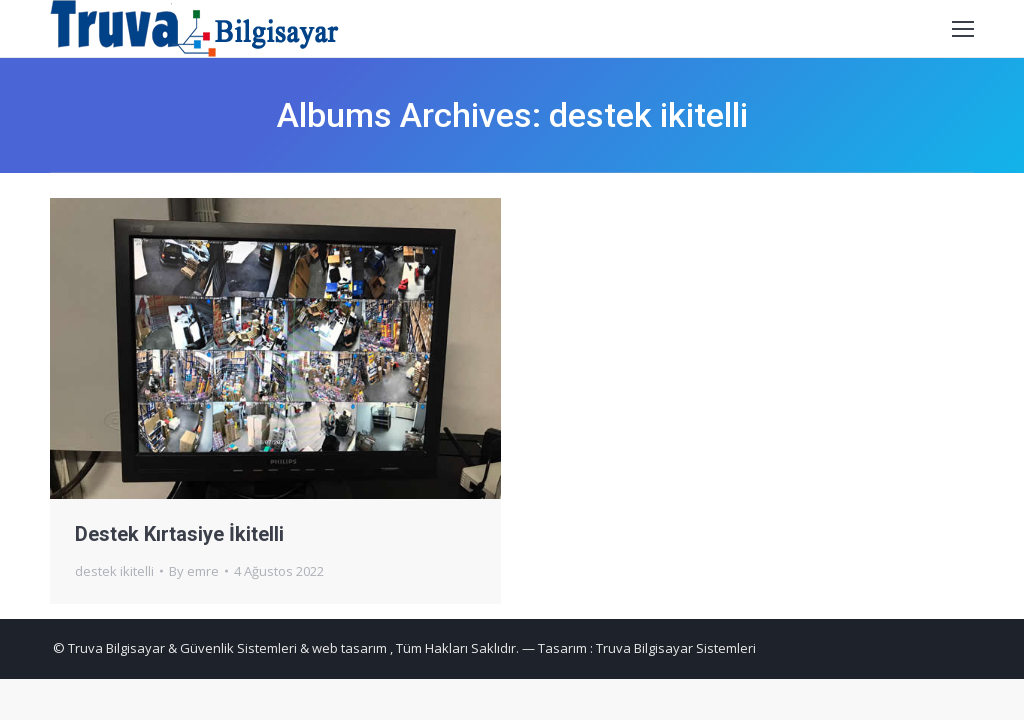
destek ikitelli (114, 571)
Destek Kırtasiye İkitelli (179, 534)
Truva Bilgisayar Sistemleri (676, 648)
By (194, 571)
